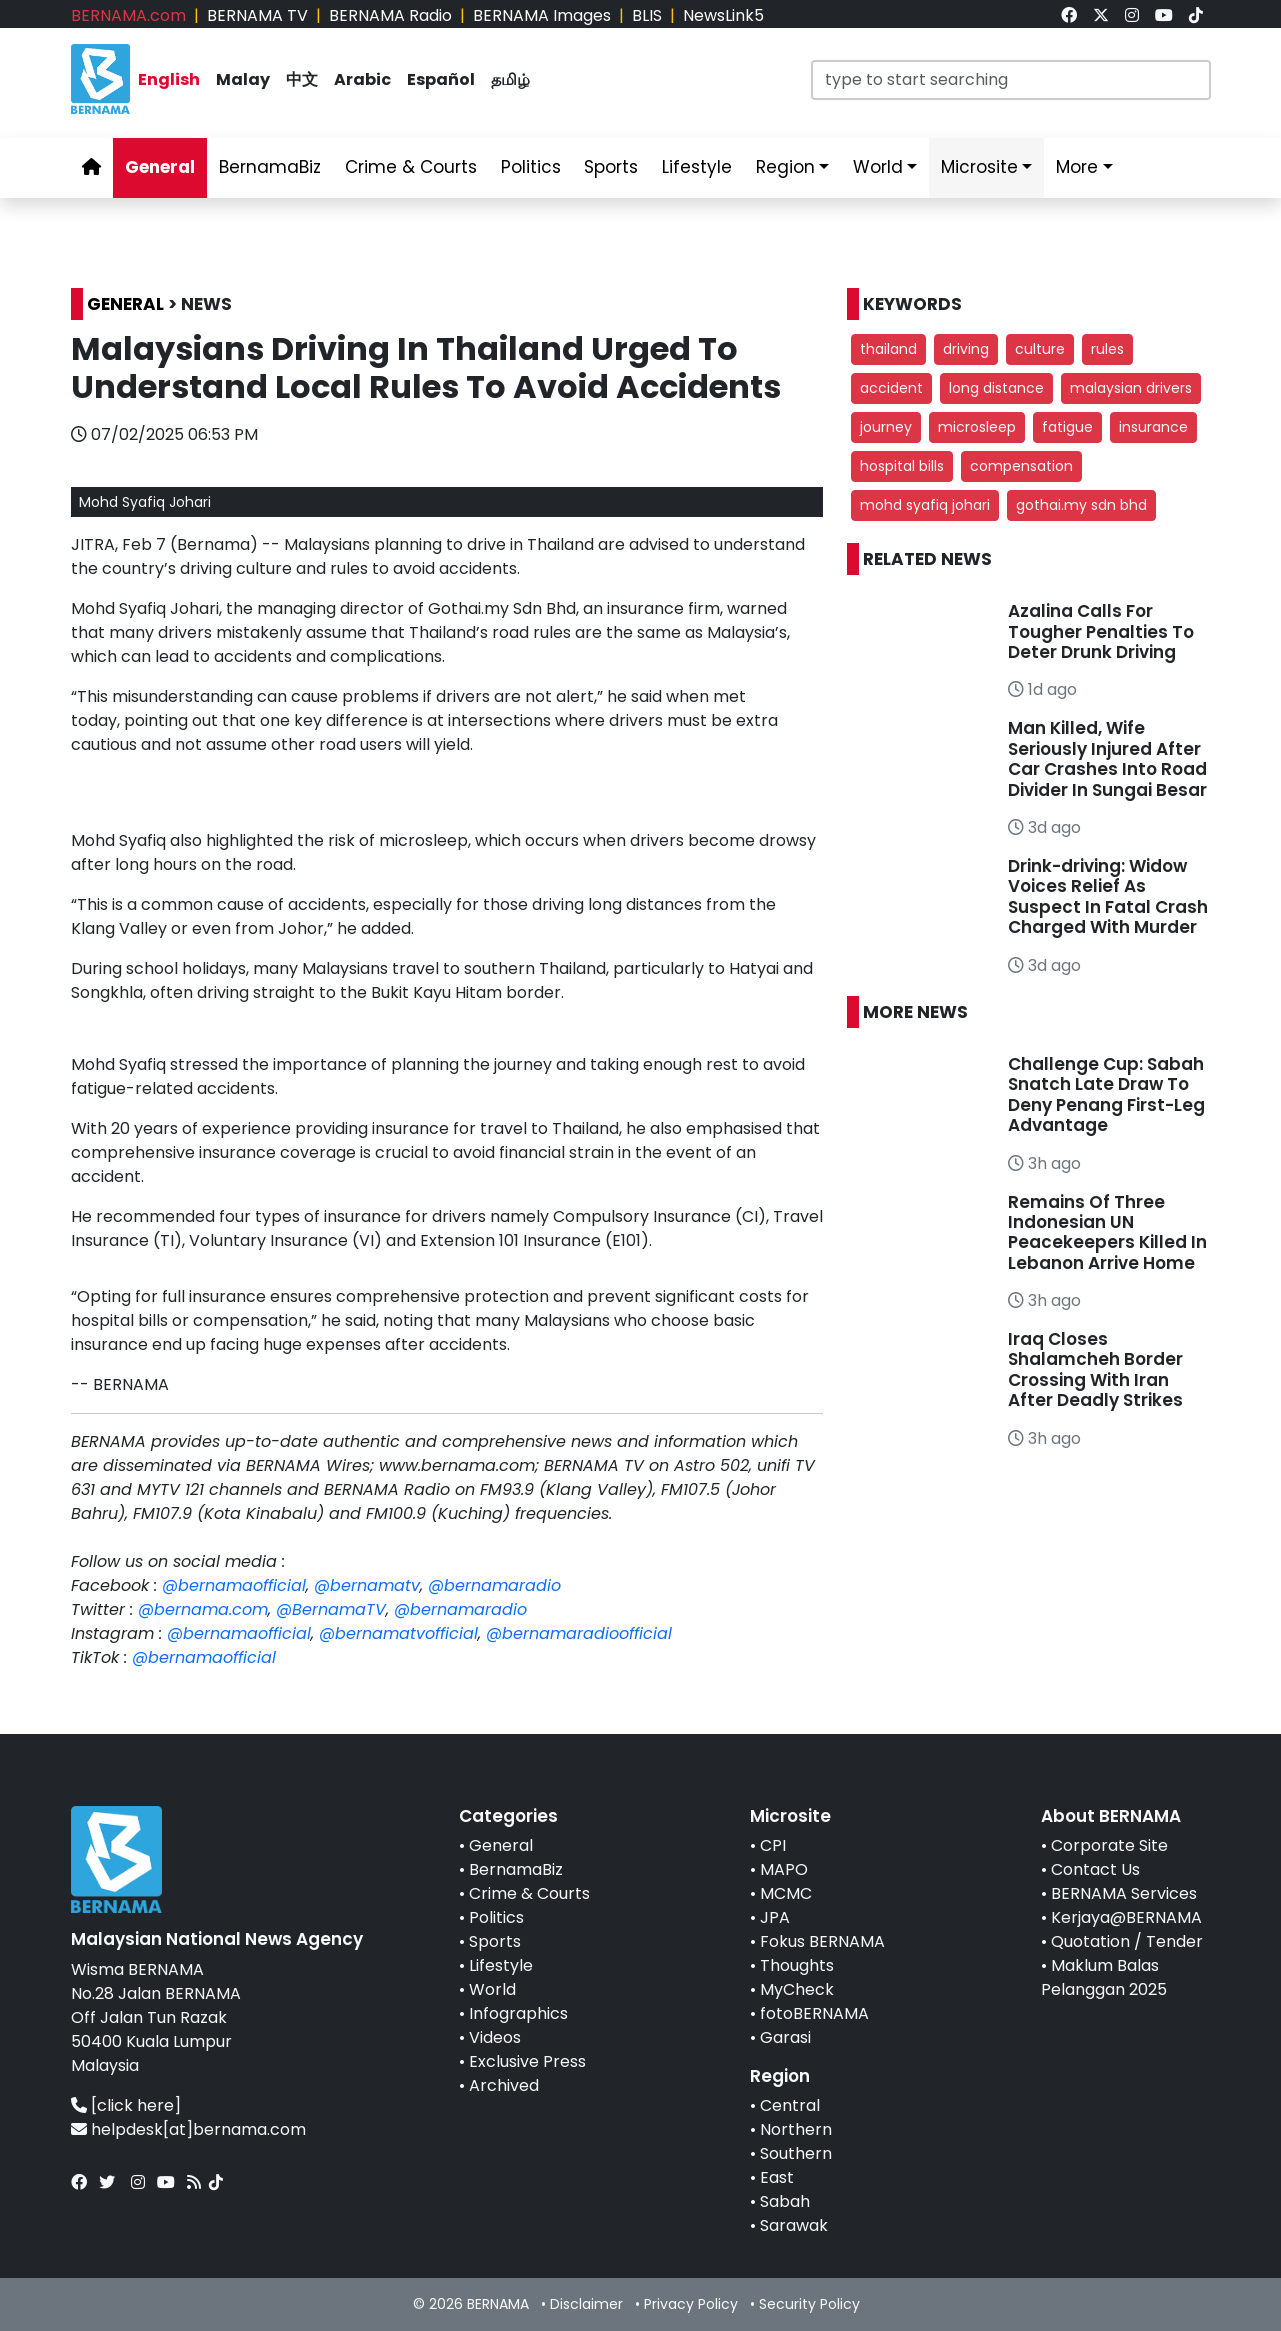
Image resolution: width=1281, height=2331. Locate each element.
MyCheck (797, 1989)
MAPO (784, 1869)
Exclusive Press (527, 2061)
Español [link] (441, 79)
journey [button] (886, 427)
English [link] (169, 79)
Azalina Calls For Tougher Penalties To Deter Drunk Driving (1101, 631)
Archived (504, 2085)
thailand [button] (888, 349)
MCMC (786, 1893)
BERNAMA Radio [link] (390, 15)
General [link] (160, 167)
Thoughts (797, 1965)
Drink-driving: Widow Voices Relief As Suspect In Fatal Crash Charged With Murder (1108, 896)
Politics (496, 1917)
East (777, 2177)
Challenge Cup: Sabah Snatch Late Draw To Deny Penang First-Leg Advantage (1106, 1094)
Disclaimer (586, 2304)
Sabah (785, 2201)
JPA (775, 1917)
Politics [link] (531, 167)
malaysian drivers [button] (1131, 388)
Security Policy (809, 2304)
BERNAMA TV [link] (257, 15)
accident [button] (891, 388)
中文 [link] (302, 79)
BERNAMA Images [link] (542, 15)
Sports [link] (611, 167)
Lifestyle (501, 1965)
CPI (773, 1845)
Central (790, 2105)
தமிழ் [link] (510, 79)
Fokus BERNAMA (822, 1941)
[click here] (136, 2105)
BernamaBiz (516, 1869)
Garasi (785, 2037)
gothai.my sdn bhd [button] (1081, 505)
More (1077, 167)
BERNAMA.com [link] (128, 15)
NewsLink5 (723, 15)
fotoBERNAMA (814, 2013)
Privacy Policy (691, 2304)
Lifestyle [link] (697, 167)
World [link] (878, 167)
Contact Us (1095, 1869)
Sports (495, 1941)
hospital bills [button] (902, 466)
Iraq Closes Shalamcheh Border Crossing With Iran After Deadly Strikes (1095, 1369)
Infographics (518, 2013)
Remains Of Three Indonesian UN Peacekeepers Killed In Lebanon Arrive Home (1107, 1232)
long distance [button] (996, 388)
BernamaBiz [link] (270, 167)
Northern (796, 2129)
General (501, 1845)
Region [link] (785, 167)
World (492, 1989)
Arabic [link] (362, 79)
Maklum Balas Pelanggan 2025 (1104, 1977)
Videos (495, 2037)
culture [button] (1040, 349)
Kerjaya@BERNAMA (1126, 1917)
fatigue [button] (1067, 427)
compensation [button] (1021, 466)
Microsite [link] (979, 167)
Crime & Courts (529, 1893)
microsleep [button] (977, 427)
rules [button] (1107, 349)
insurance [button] (1153, 427)
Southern (796, 2153)
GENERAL (125, 304)
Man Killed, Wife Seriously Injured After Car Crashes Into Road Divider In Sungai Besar (1107, 758)
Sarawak (794, 2225)
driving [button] (966, 349)
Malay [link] (243, 79)
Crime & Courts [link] (411, 167)
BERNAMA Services (1124, 1893)
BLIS (647, 15)
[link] (1069, 15)
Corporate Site (1109, 1845)
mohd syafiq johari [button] (925, 505)
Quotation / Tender (1127, 1941)
